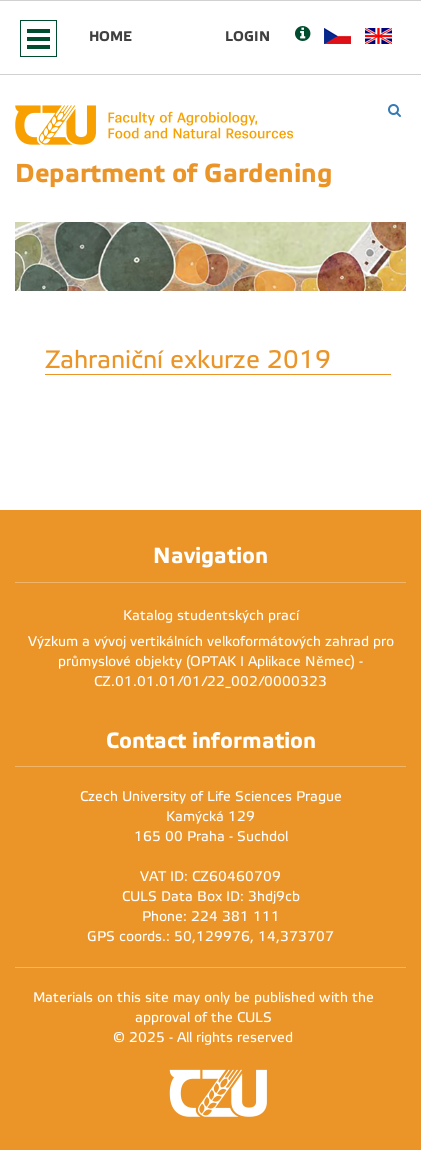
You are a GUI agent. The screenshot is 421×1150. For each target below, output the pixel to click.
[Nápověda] (302, 35)
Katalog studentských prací (211, 615)
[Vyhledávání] (394, 110)
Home (110, 36)
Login (247, 36)
